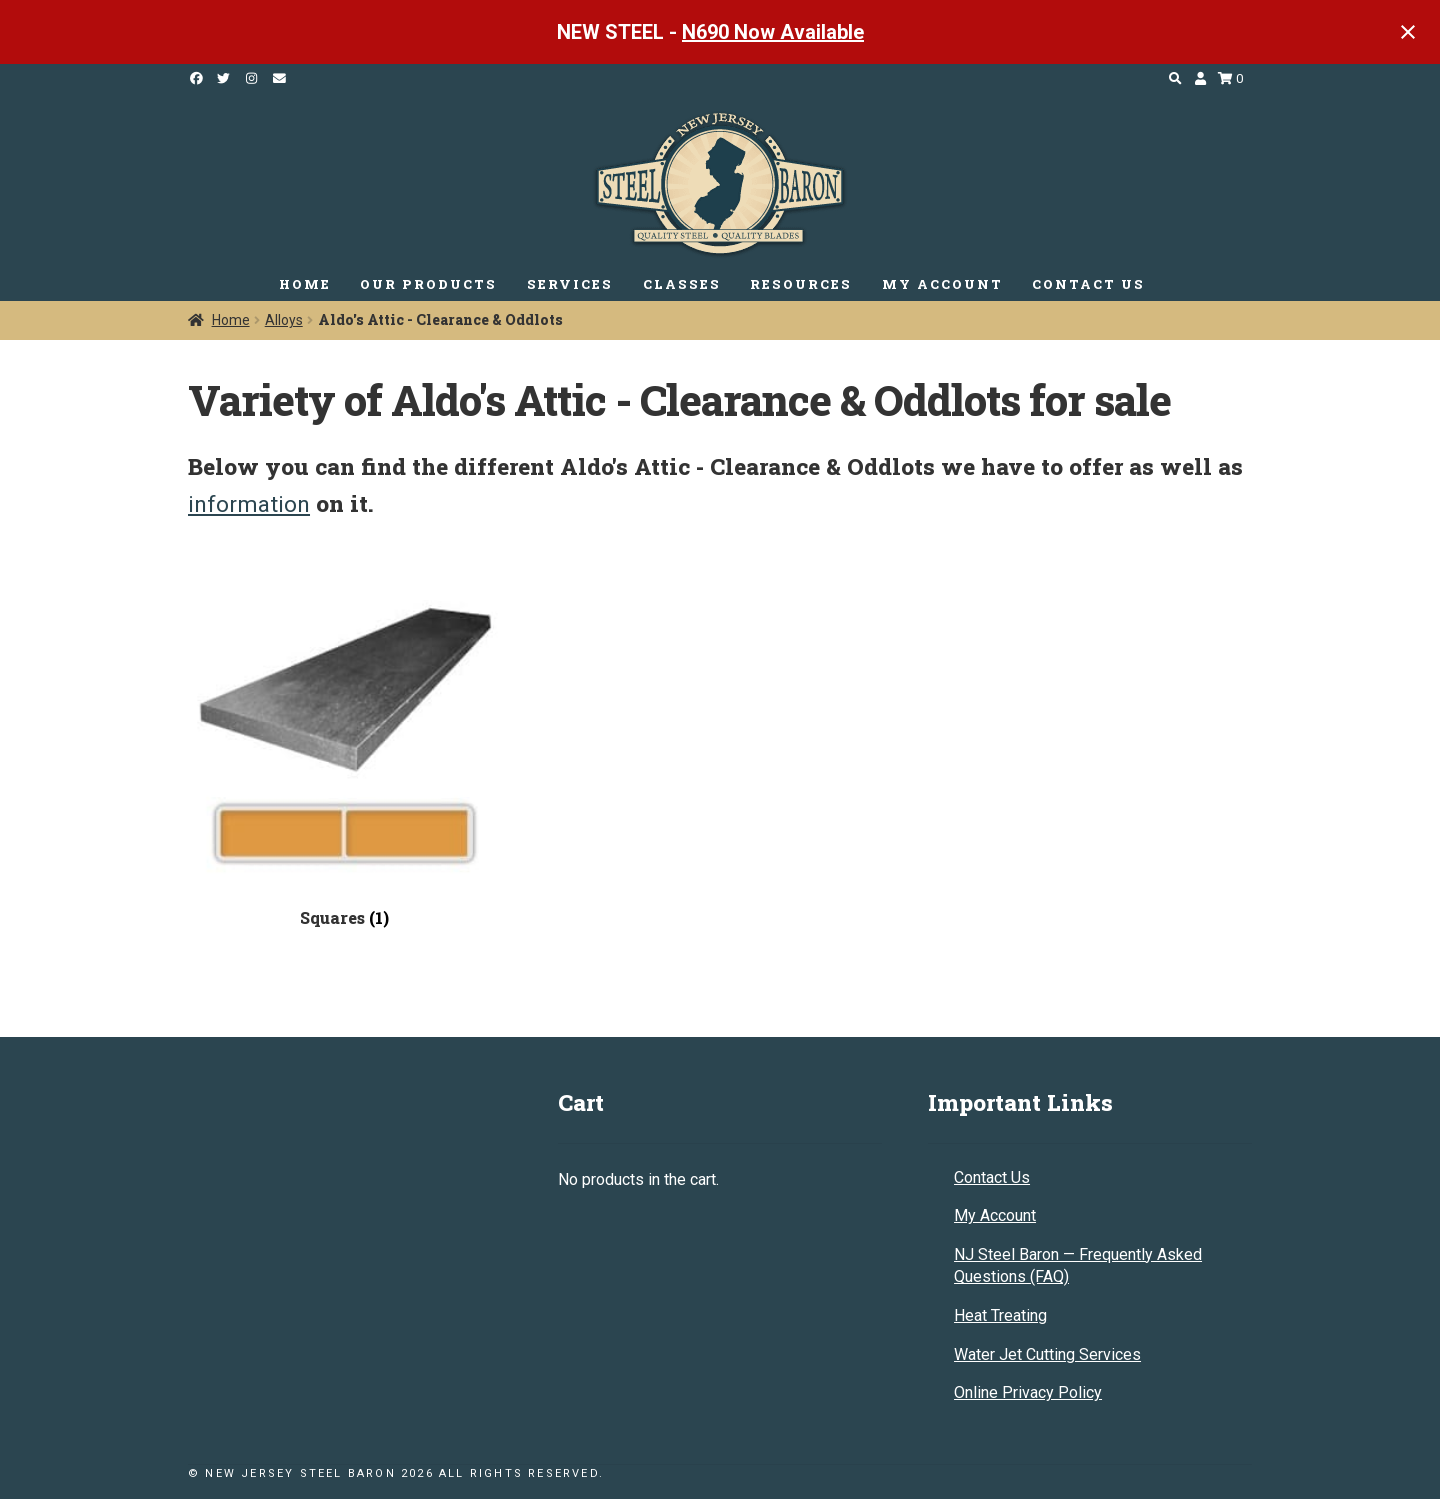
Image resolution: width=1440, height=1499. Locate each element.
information (249, 504)
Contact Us (992, 1177)
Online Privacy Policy (1028, 1392)
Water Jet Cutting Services (1047, 1354)
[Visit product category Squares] (344, 749)
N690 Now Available (773, 32)
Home (231, 320)
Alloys (284, 320)
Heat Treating (1000, 1315)
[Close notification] (1408, 32)
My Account (995, 1215)
